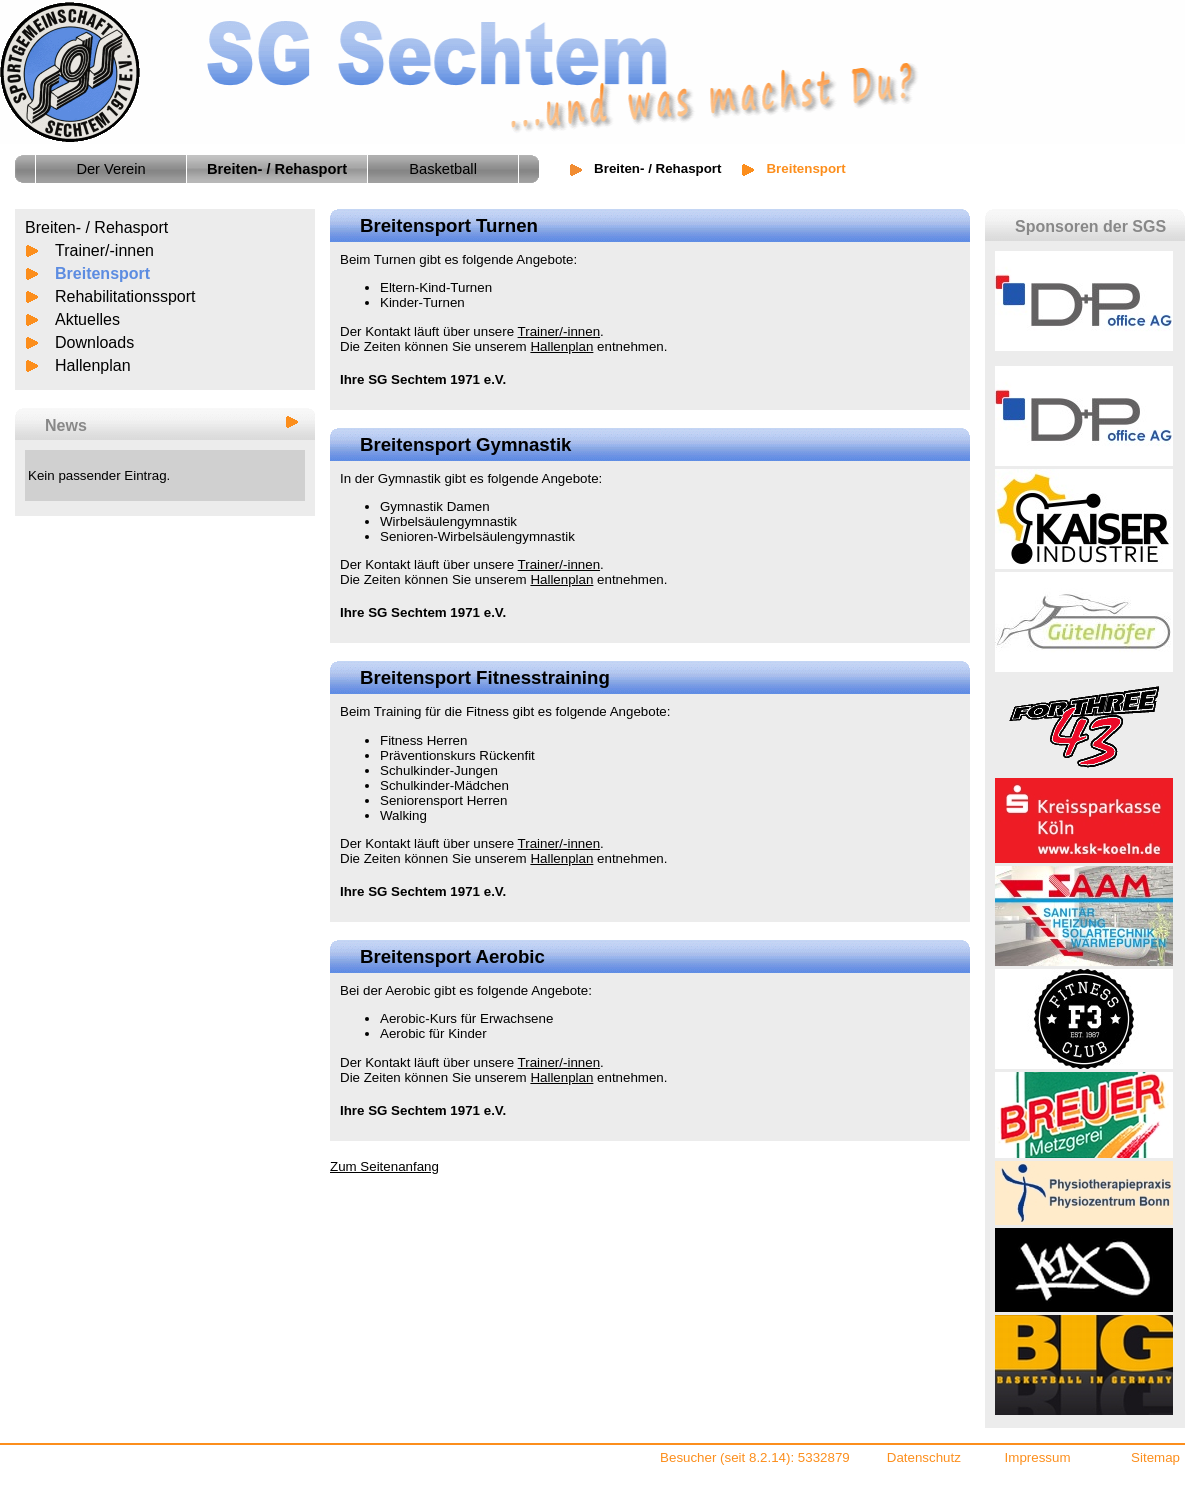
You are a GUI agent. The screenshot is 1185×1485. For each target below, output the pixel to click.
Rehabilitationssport (125, 296)
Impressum (1038, 1457)
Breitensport (102, 273)
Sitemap (1155, 1457)
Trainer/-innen (104, 250)
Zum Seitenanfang (384, 1166)
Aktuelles (87, 319)
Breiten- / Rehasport (657, 168)
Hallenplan (93, 365)
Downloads (94, 342)
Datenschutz (924, 1457)
